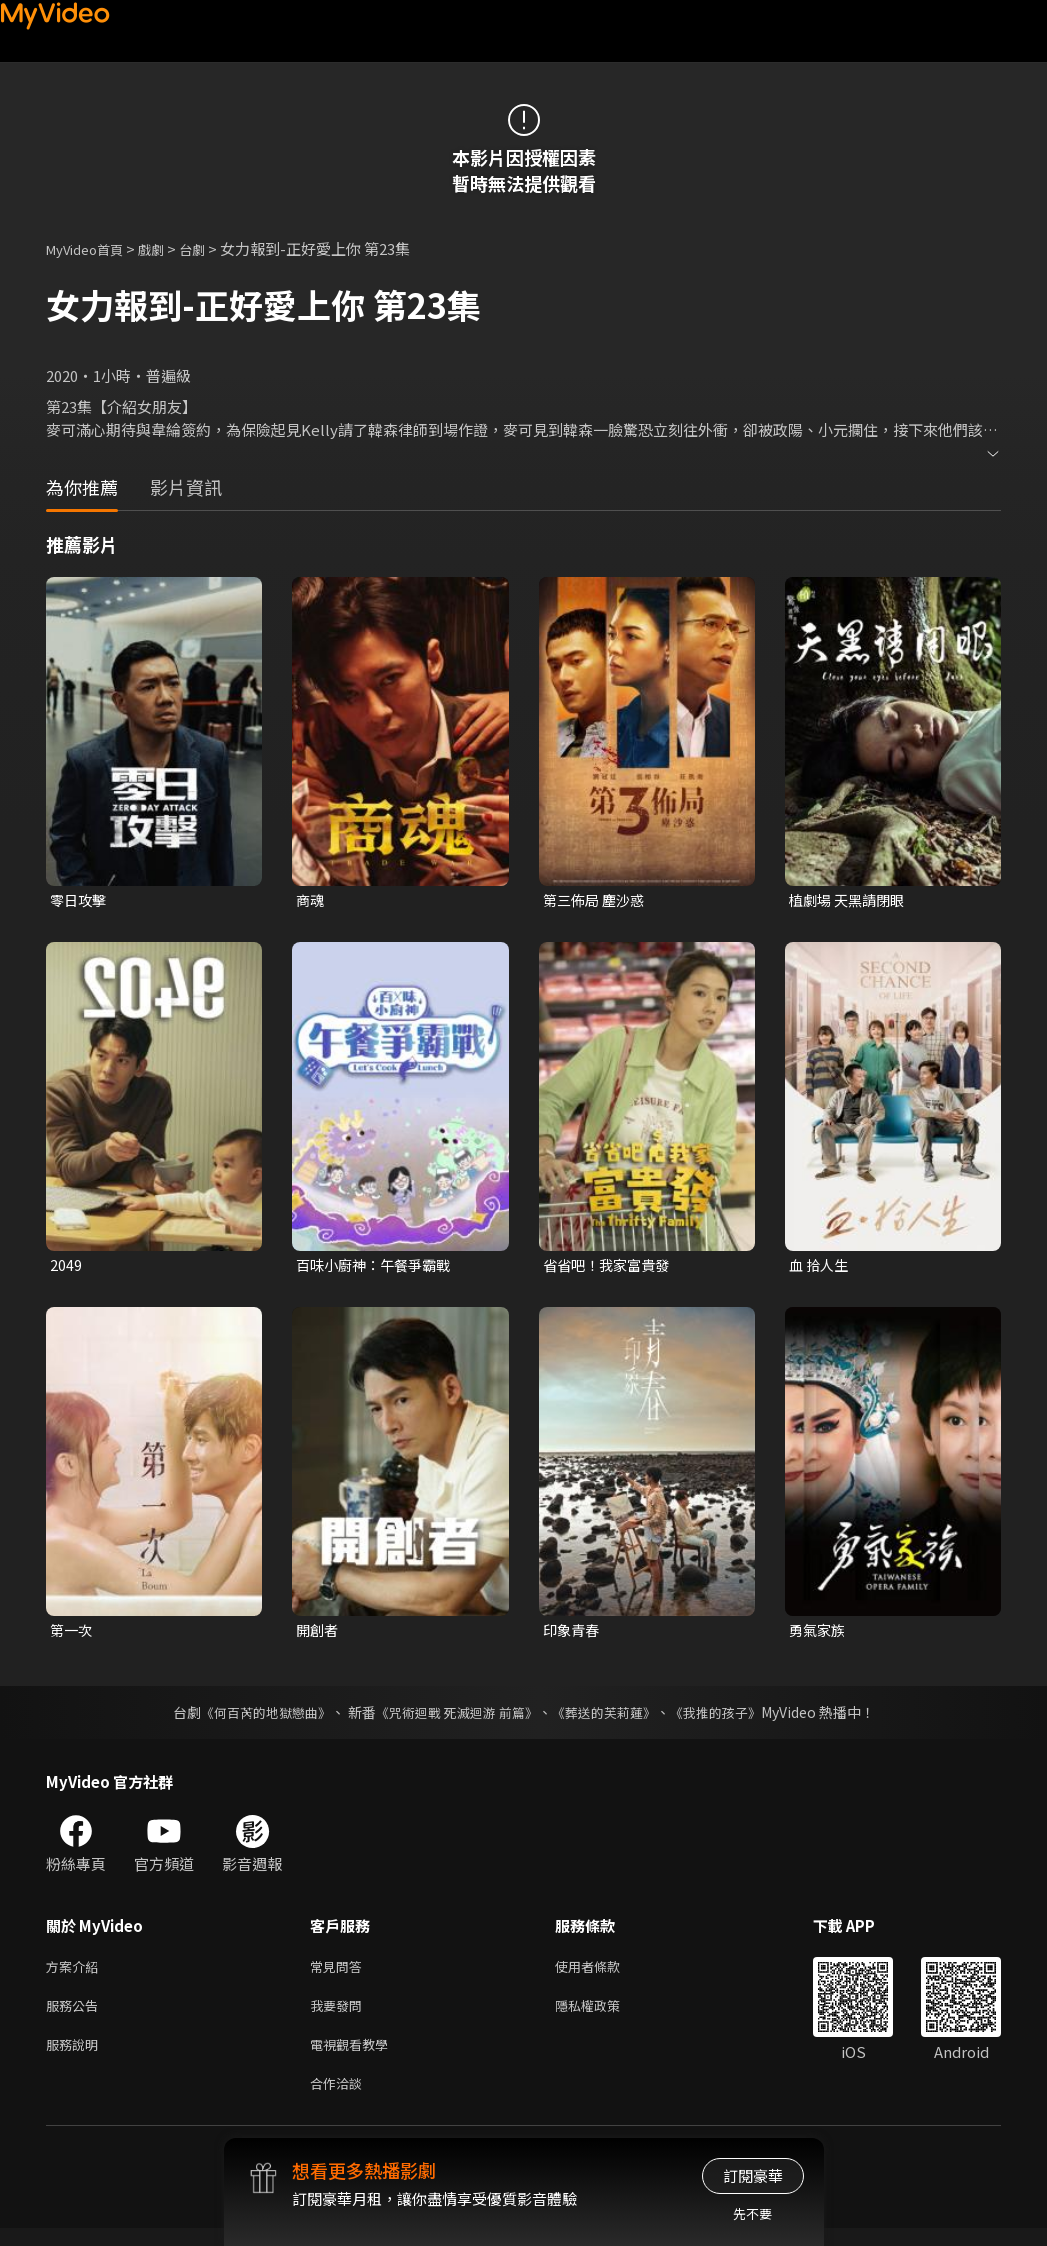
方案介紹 (76, 1973)
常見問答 (340, 1973)
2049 (66, 1267)
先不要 (752, 2213)
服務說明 (76, 2057)
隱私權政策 (604, 2015)
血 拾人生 (820, 1267)
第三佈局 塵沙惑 (597, 900)
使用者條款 (604, 1973)
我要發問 (340, 2015)
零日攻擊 (80, 900)
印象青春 (573, 1634)
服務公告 (76, 2015)
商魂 (311, 900)
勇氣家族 (819, 1634)
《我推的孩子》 (730, 1718)
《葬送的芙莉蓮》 (611, 1718)
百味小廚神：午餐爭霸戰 (378, 1267)
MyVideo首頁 (91, 248)
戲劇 (167, 248)
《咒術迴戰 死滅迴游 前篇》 (454, 1718)
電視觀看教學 (355, 2057)
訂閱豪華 (753, 2175)
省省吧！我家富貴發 (610, 1267)
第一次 (72, 1634)
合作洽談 (340, 2099)
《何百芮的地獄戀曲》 (252, 1718)
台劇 (212, 248)
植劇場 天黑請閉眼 (850, 900)
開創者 (318, 1634)
